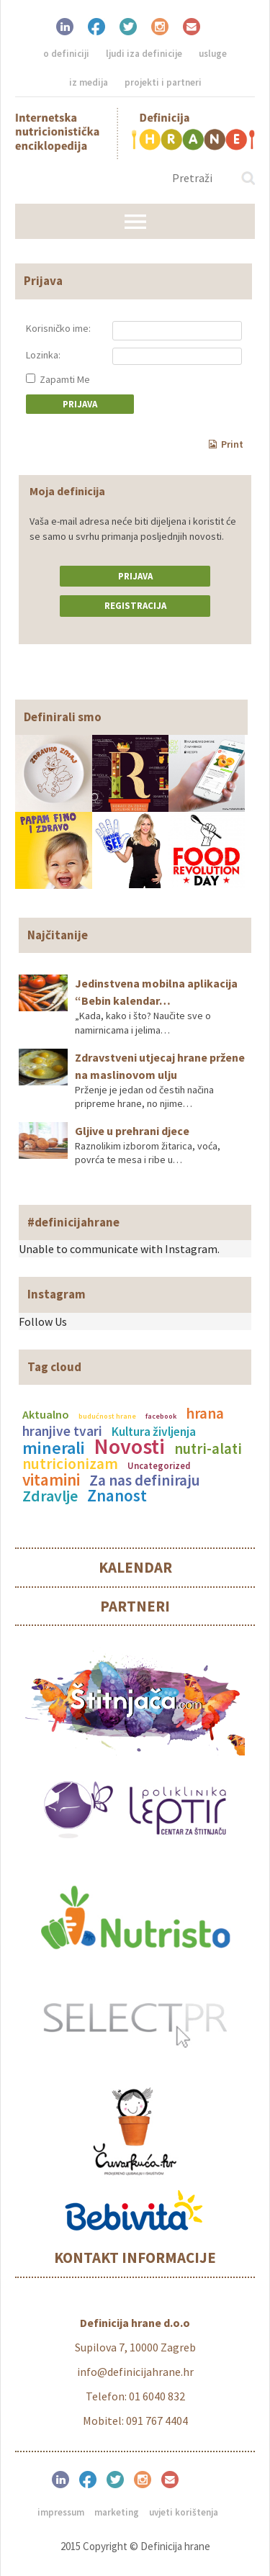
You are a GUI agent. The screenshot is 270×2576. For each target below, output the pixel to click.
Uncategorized (158, 1465)
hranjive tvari (62, 1431)
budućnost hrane (107, 1416)
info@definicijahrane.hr (135, 2371)
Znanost (117, 1495)
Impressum (60, 2512)
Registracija (135, 606)
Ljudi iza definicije (144, 54)
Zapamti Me (58, 379)
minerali (53, 1448)
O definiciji (66, 54)
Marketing (116, 2512)
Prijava (135, 576)
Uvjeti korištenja (183, 2512)
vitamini (51, 1479)
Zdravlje (50, 1496)
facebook (160, 1416)
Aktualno (45, 1414)
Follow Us (43, 1321)
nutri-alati (208, 1449)
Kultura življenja (154, 1432)
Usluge (213, 54)
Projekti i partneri (163, 82)
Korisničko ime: (58, 328)
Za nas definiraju (144, 1480)
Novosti (129, 1446)
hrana (205, 1413)
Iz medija (88, 82)
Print (226, 444)
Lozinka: (43, 354)
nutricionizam (70, 1463)
